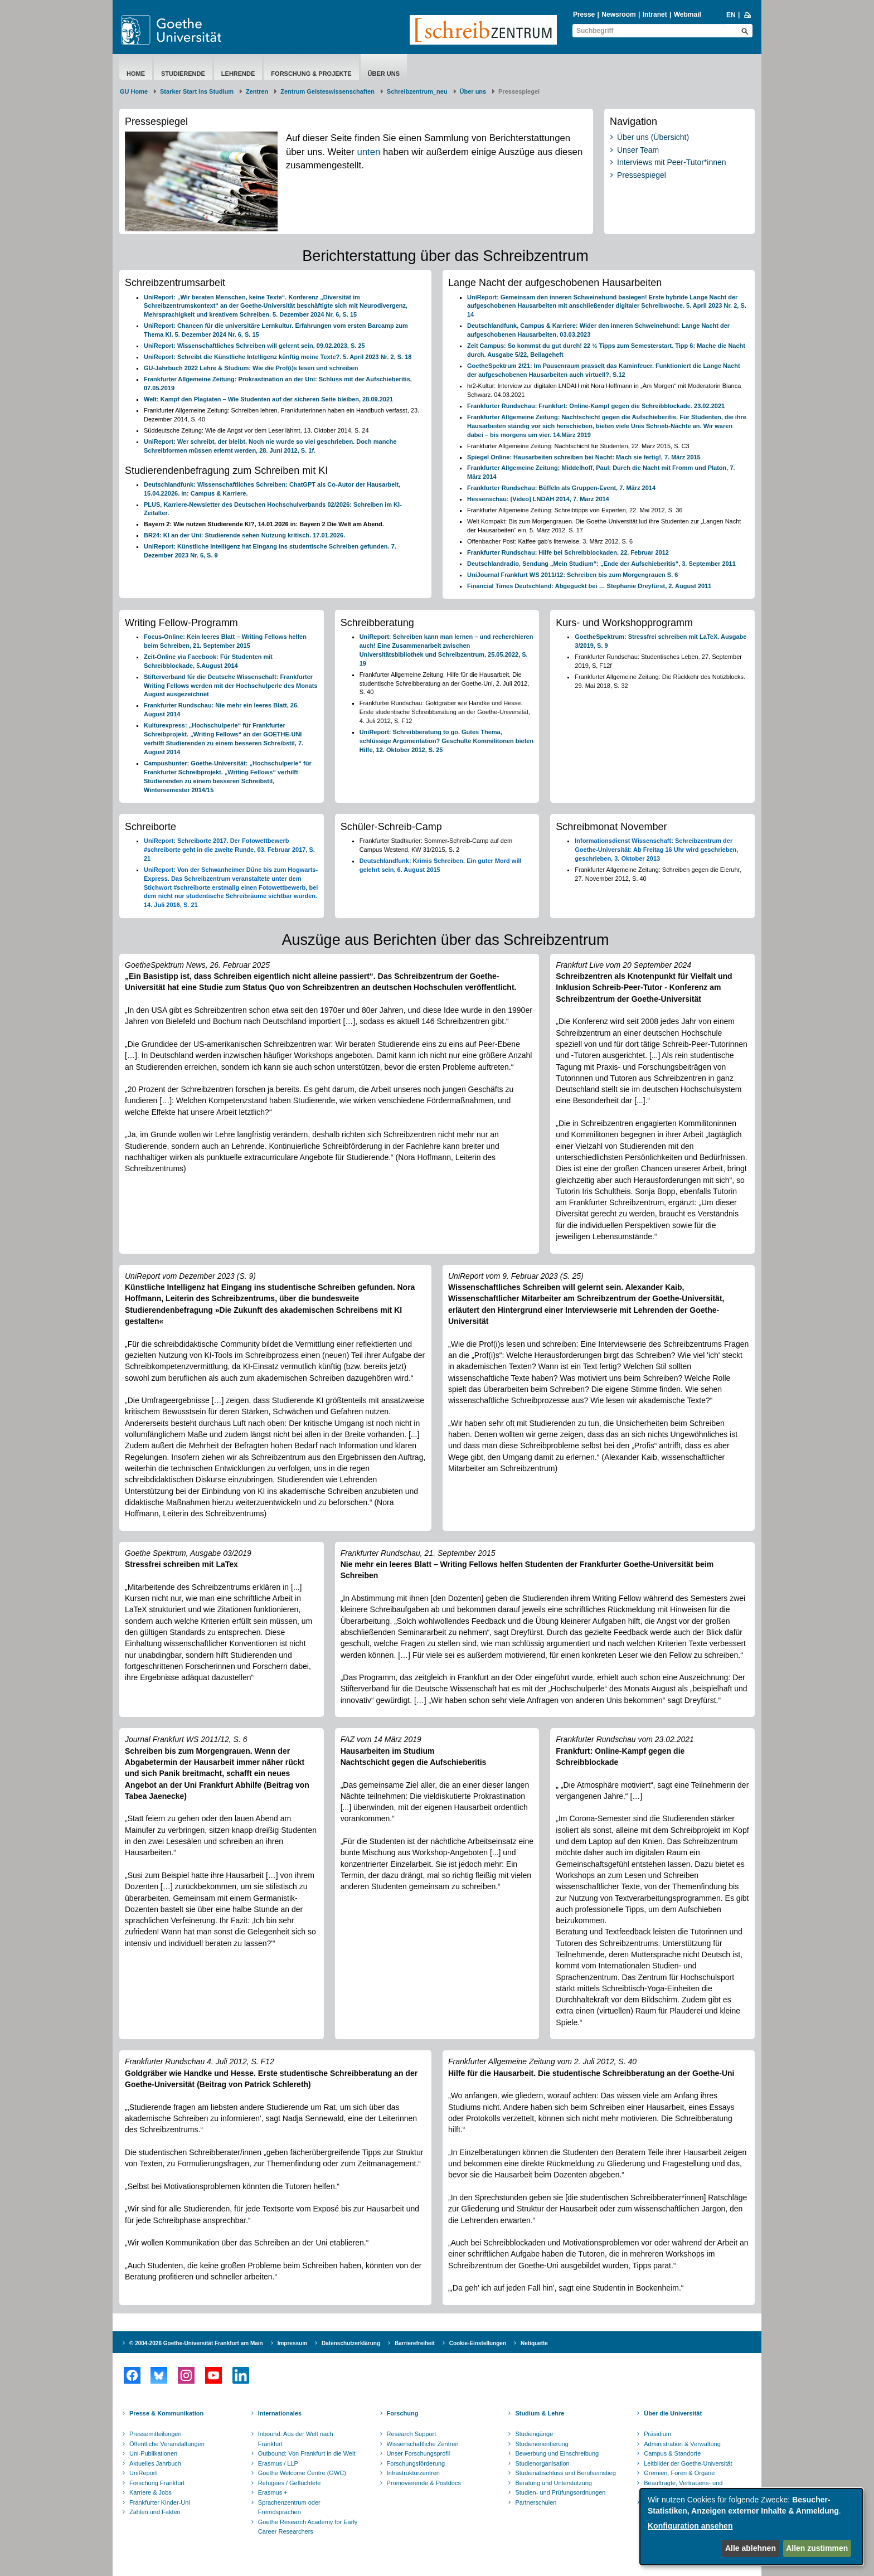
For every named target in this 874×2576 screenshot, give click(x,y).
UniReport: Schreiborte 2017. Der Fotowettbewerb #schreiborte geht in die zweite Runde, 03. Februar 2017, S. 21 (229, 849)
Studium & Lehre (539, 2413)
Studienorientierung (541, 2444)
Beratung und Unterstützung (553, 2483)
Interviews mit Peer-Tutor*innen (671, 162)
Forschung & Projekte (311, 73)
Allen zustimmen (817, 2548)
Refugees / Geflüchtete (289, 2483)
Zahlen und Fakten (155, 2512)
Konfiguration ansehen (690, 2525)
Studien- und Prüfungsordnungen (560, 2492)
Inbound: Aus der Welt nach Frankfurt (295, 2439)
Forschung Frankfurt (156, 2483)
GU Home (134, 91)
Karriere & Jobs (150, 2492)
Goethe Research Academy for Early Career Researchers (308, 2527)
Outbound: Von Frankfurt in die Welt (307, 2453)
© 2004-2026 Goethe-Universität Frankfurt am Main (196, 2343)
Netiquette (534, 2343)
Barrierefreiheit (415, 2343)
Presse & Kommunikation (166, 2413)
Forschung (403, 2413)
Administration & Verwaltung (682, 2444)
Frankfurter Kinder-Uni (159, 2502)
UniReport (143, 2473)
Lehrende (238, 73)
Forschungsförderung (416, 2463)
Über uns (384, 73)
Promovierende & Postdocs (424, 2483)
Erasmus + (273, 2492)
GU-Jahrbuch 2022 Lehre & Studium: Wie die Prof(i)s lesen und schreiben (251, 368)
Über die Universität (673, 2413)
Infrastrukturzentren (413, 2473)
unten (368, 152)
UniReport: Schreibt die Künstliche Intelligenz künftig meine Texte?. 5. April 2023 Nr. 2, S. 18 (277, 356)
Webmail (687, 14)
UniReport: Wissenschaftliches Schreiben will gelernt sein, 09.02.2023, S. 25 (254, 345)
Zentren (257, 91)
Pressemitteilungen (155, 2434)
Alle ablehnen (750, 2548)
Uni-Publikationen (153, 2453)
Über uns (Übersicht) (653, 137)
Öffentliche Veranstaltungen (167, 2444)
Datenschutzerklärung (351, 2343)
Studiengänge (534, 2434)
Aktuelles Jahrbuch (155, 2463)
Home (136, 73)
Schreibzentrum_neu (417, 91)
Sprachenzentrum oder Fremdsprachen (289, 2507)
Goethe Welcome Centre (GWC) (302, 2473)
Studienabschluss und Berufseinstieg (565, 2473)
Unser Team (638, 149)
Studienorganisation (542, 2463)
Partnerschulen (535, 2502)
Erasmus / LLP (278, 2463)
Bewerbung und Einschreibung (557, 2453)
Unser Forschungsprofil (418, 2453)
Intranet (655, 14)
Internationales (280, 2413)
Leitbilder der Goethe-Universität (688, 2463)
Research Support (411, 2434)
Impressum (292, 2343)
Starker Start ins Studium (197, 91)
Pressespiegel (641, 175)
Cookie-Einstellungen (477, 2343)
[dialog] (751, 2526)
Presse (584, 14)
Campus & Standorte (672, 2453)
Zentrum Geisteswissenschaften (327, 91)
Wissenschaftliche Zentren (423, 2444)
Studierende (183, 73)
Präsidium (657, 2434)
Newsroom (618, 14)
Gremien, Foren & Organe (679, 2473)
